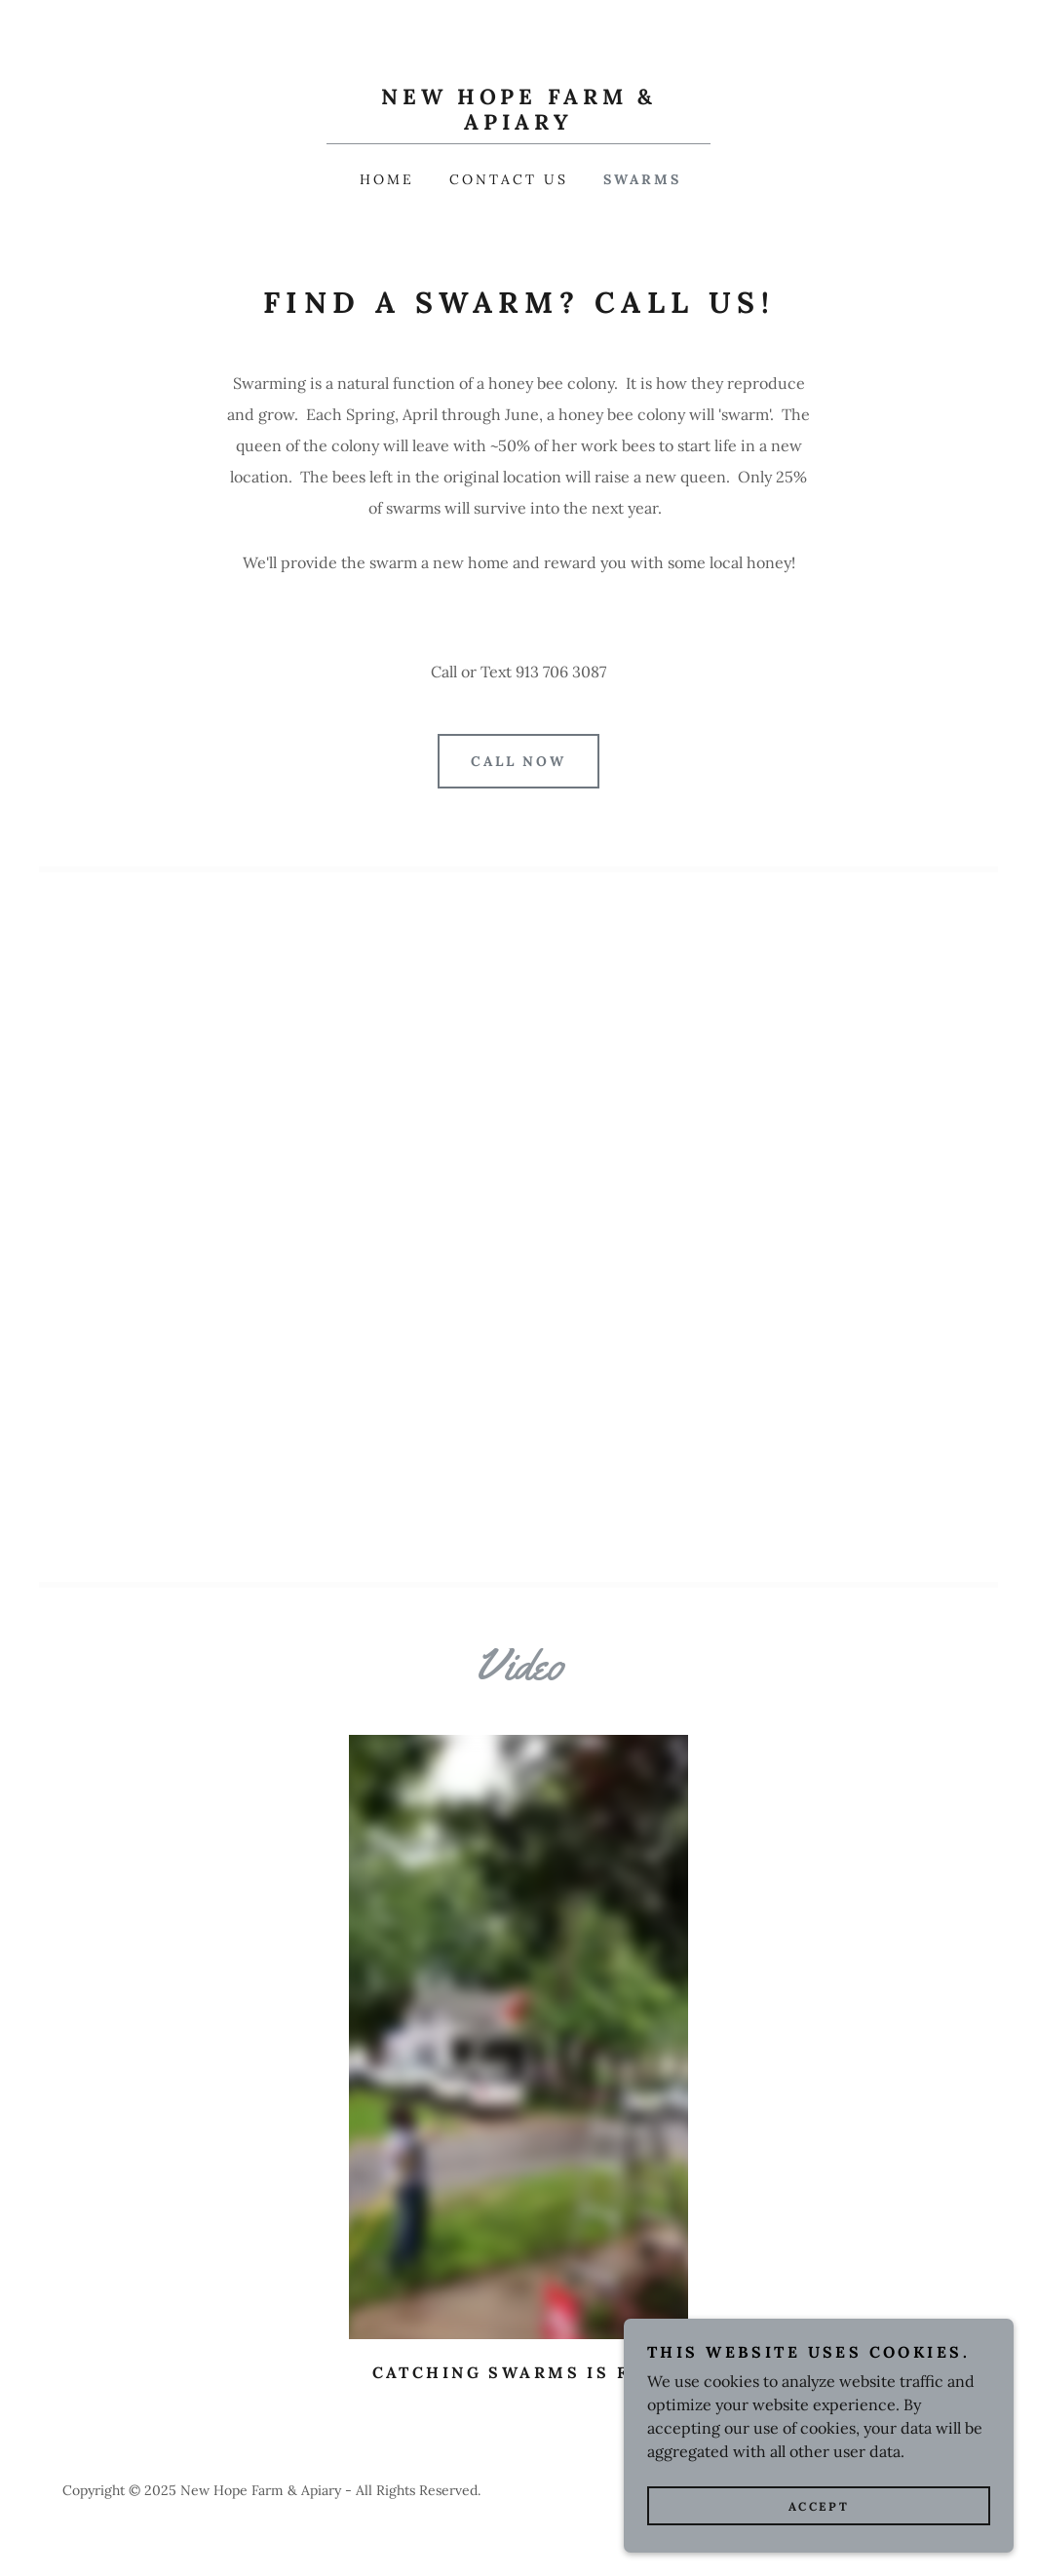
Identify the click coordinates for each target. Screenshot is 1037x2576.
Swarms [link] (642, 179)
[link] (518, 124)
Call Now (519, 761)
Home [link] (387, 179)
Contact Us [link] (508, 179)
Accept (818, 2506)
